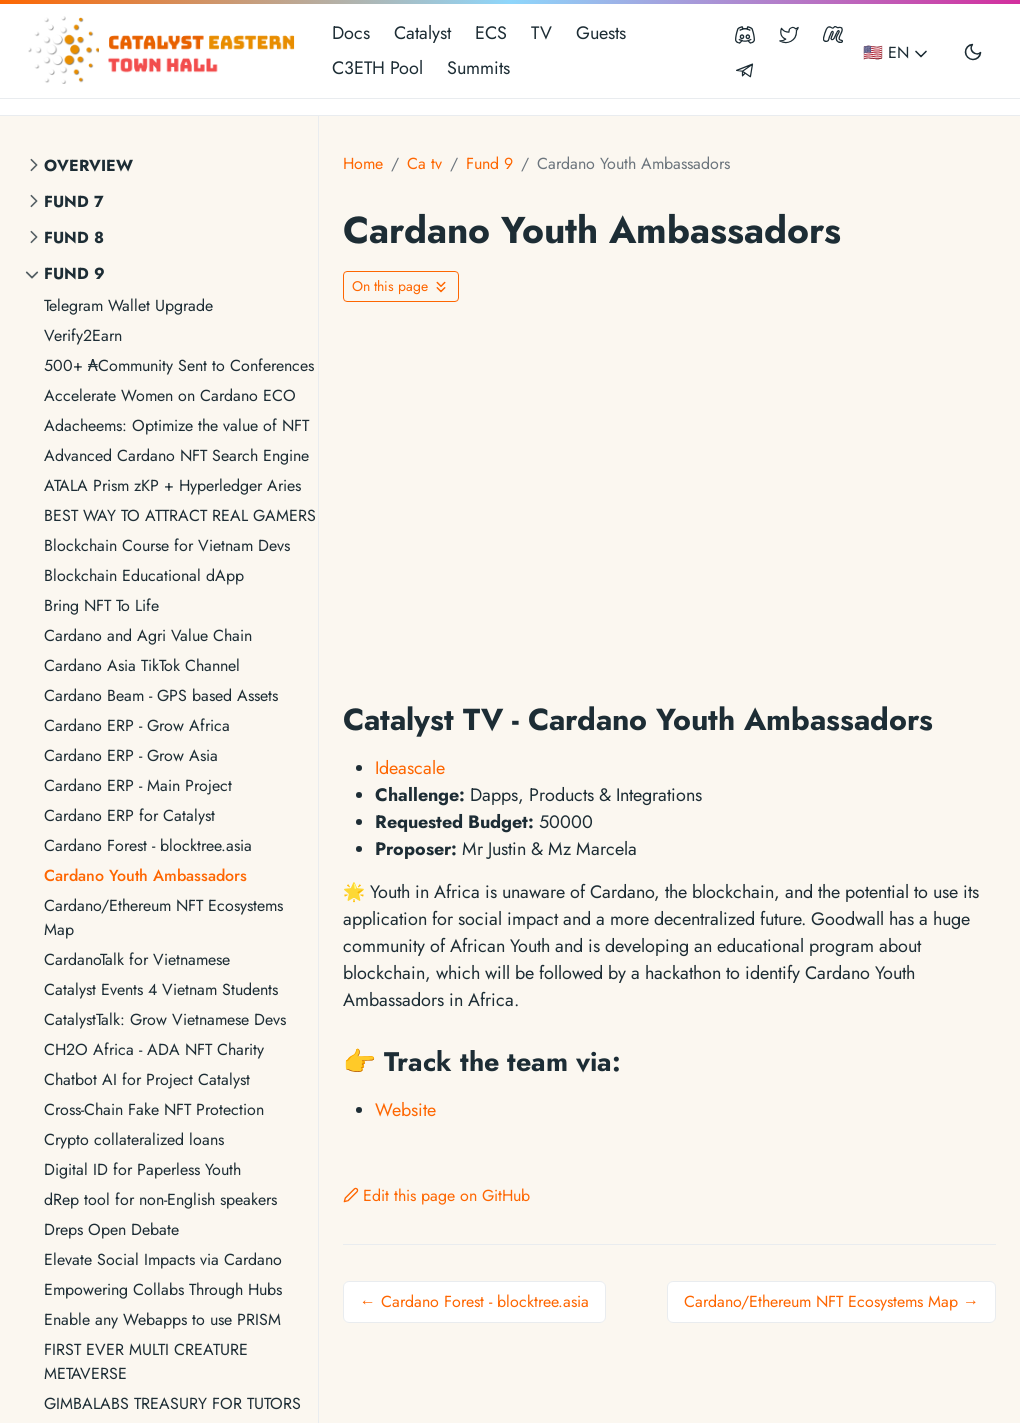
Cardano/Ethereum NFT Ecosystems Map (163, 917)
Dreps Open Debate (111, 1229)
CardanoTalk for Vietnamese (137, 959)
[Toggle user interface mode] (973, 51)
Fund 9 (74, 273)
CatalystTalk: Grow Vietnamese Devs (165, 1019)
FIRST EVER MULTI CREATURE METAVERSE (146, 1361)
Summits (478, 68)
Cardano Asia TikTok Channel (142, 665)
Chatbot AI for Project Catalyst (147, 1079)
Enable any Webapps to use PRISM (162, 1319)
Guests (601, 33)
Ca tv (424, 163)
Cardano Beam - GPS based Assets (161, 695)
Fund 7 (74, 201)
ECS (491, 33)
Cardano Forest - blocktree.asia (148, 845)
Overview (88, 165)
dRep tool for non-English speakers (160, 1199)
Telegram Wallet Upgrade (128, 305)
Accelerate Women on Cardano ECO (170, 395)
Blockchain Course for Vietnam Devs (167, 545)
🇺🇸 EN (897, 52)
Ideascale (410, 768)
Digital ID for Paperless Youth (142, 1169)
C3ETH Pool (377, 68)
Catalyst (422, 33)
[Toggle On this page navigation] (401, 286)
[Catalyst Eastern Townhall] (164, 51)
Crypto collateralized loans (134, 1139)
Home (363, 163)
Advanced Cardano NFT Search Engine (176, 455)
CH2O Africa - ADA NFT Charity (154, 1049)
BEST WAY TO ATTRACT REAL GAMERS (180, 515)
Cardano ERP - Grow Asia (131, 755)
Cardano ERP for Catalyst (129, 815)
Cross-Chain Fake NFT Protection (154, 1109)
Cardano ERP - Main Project (138, 785)
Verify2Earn (83, 335)
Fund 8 (74, 237)
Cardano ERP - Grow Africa (137, 725)
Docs (351, 33)
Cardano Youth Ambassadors (145, 875)
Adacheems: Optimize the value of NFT (176, 425)
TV (541, 33)
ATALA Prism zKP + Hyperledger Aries (172, 485)
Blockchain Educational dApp (144, 575)
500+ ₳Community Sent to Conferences (179, 365)
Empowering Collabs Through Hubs (163, 1289)
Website (405, 1110)
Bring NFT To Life (101, 605)
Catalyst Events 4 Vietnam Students (161, 989)
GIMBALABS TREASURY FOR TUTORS (172, 1403)
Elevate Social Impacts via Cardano (163, 1259)
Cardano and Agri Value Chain (148, 635)
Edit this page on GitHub (436, 1195)
